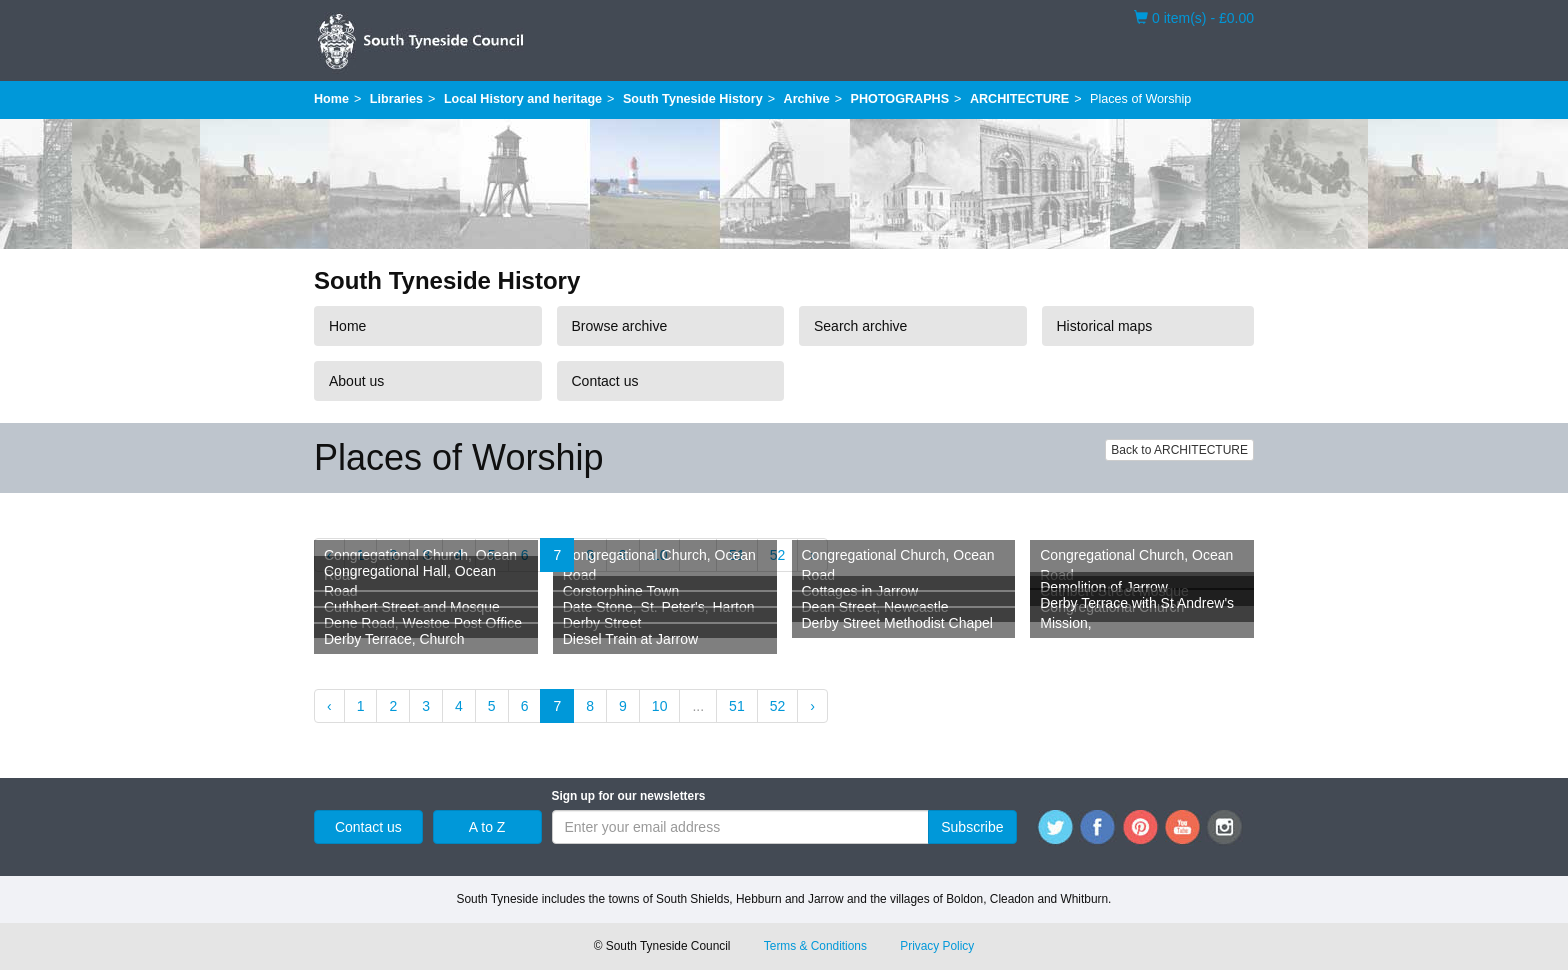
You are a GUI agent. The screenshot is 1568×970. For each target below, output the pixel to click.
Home (331, 99)
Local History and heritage (523, 99)
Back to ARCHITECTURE (1179, 450)
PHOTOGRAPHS (900, 99)
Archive (807, 99)
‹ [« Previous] (329, 706)
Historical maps (1105, 326)
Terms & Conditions (815, 946)
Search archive (860, 326)
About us (356, 381)
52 (778, 555)
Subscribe (972, 827)
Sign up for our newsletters (629, 796)
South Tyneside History (693, 99)
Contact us (605, 381)
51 (737, 706)
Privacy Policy (937, 946)
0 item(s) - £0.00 (1194, 17)
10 (660, 706)
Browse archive (620, 326)
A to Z (487, 827)
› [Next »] (812, 706)
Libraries (396, 99)
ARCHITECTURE (1019, 99)
